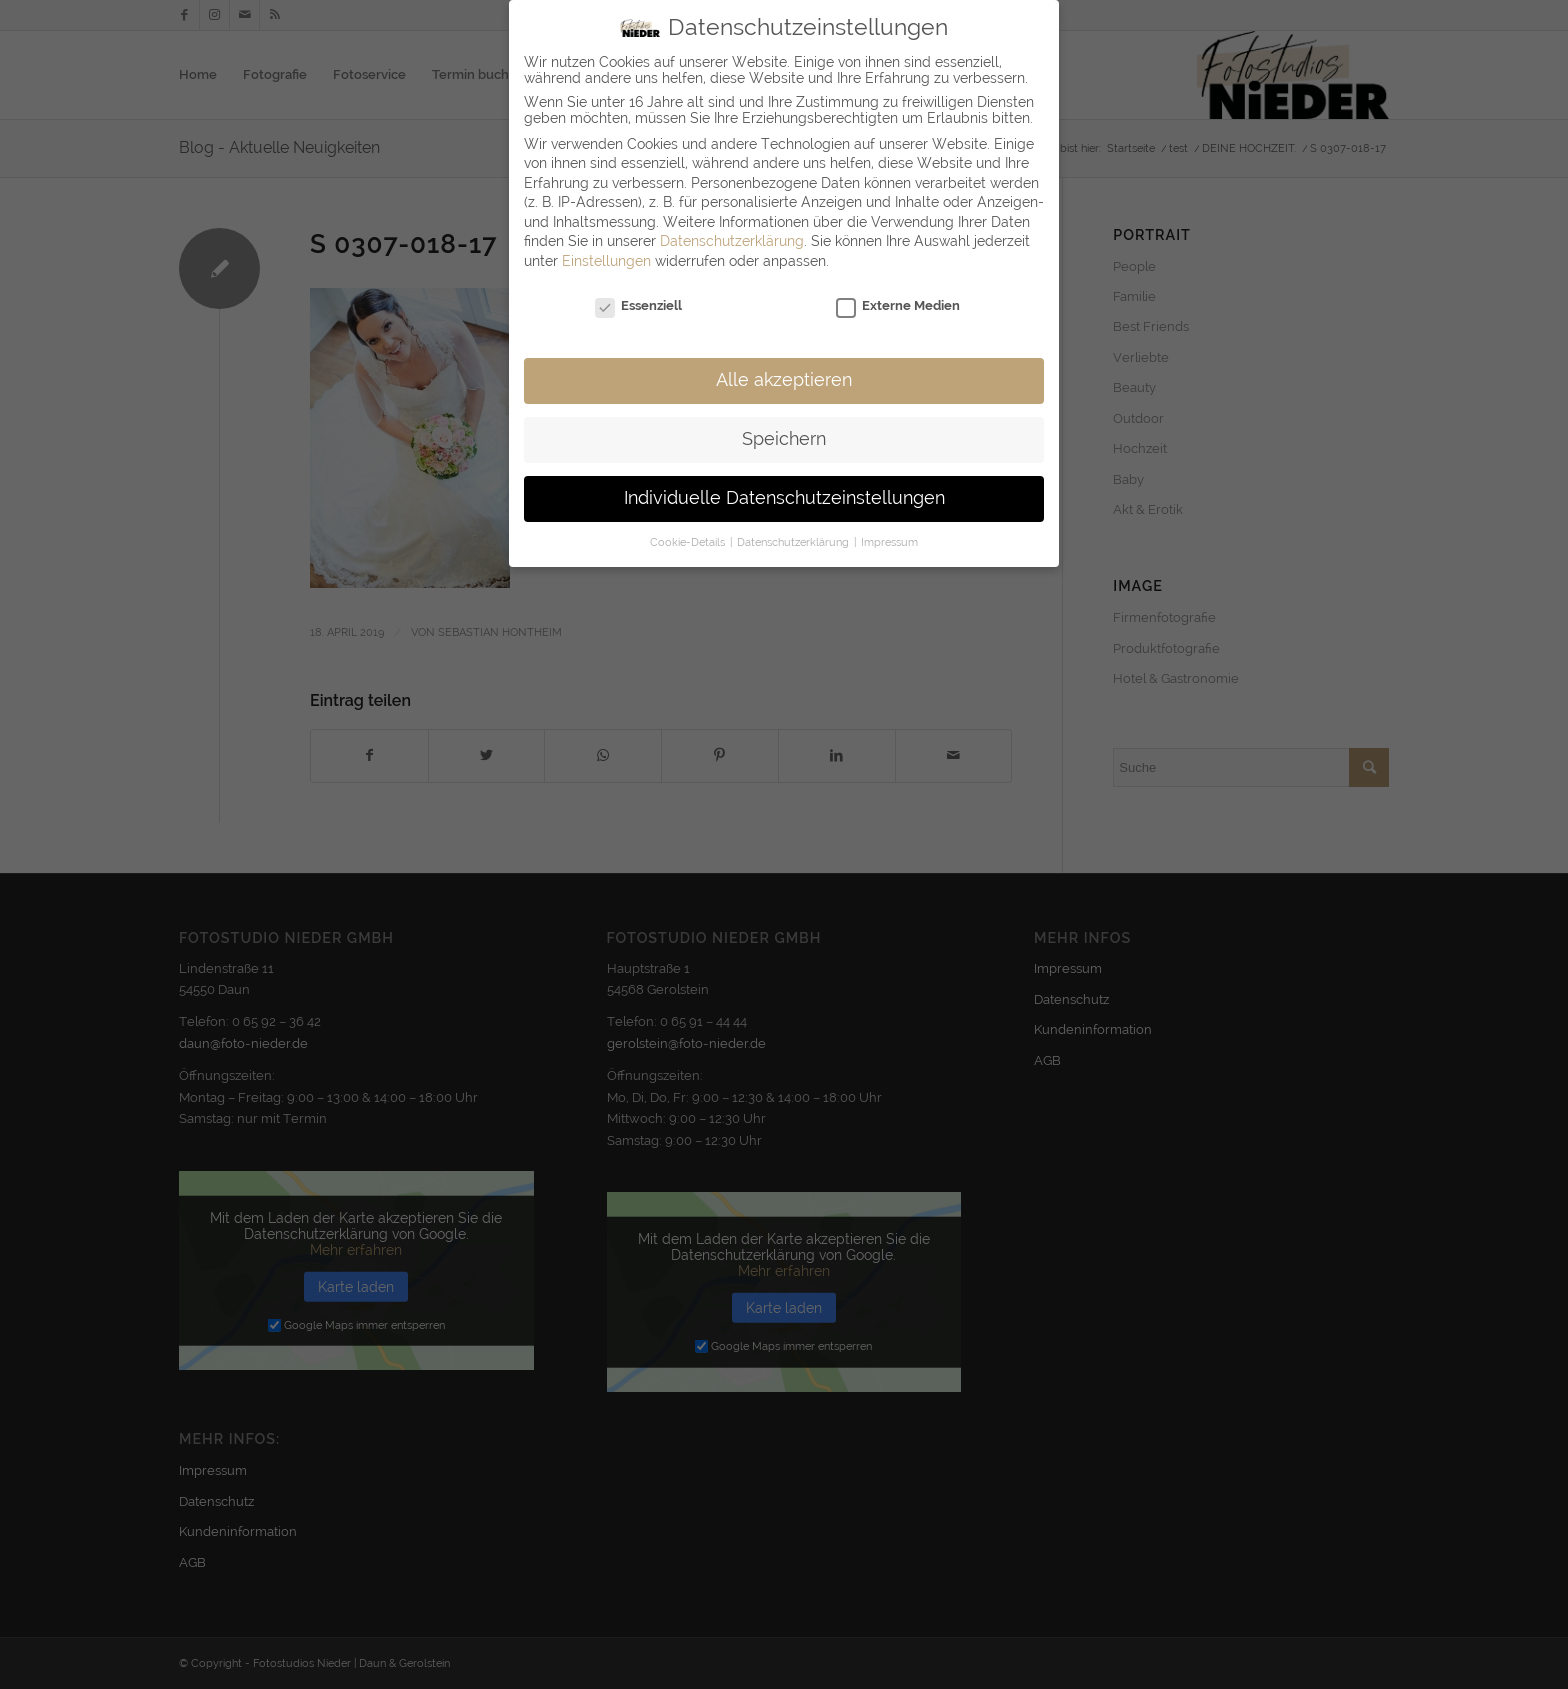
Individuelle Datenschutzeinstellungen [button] (784, 485)
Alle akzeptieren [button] (784, 367)
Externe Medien (898, 291)
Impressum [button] (889, 528)
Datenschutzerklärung (732, 228)
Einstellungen (606, 247)
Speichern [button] (784, 426)
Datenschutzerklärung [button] (794, 528)
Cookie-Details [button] (689, 528)
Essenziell (638, 291)
